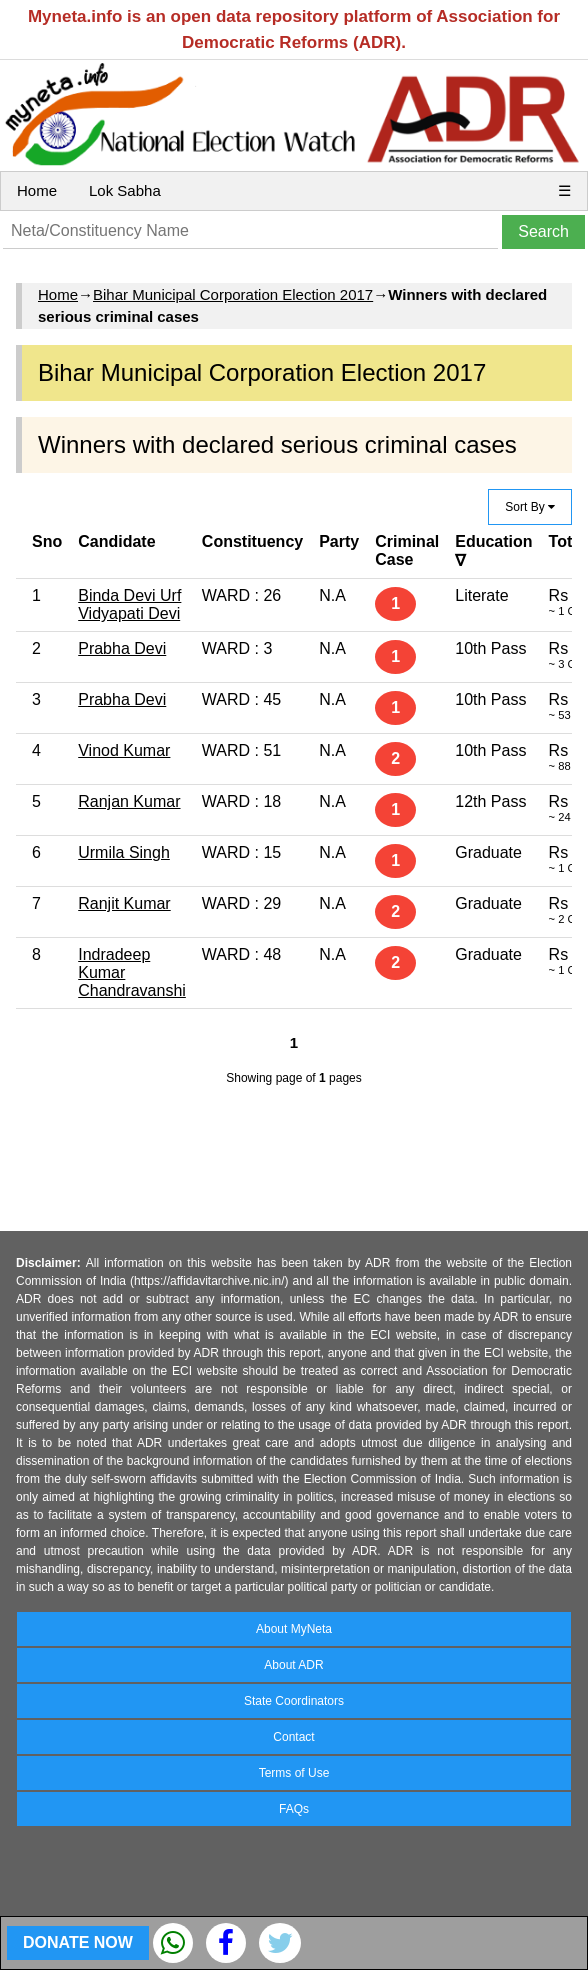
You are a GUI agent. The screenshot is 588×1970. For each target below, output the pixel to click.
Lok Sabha (125, 190)
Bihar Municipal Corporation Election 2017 (233, 294)
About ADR (293, 1665)
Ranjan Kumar (129, 801)
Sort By (530, 507)
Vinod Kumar (124, 750)
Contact (293, 1737)
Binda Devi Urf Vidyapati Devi (129, 604)
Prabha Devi (122, 648)
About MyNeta (294, 1629)
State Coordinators (294, 1701)
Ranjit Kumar (124, 903)
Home (37, 190)
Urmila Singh (124, 852)
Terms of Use (294, 1773)
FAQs (294, 1809)
